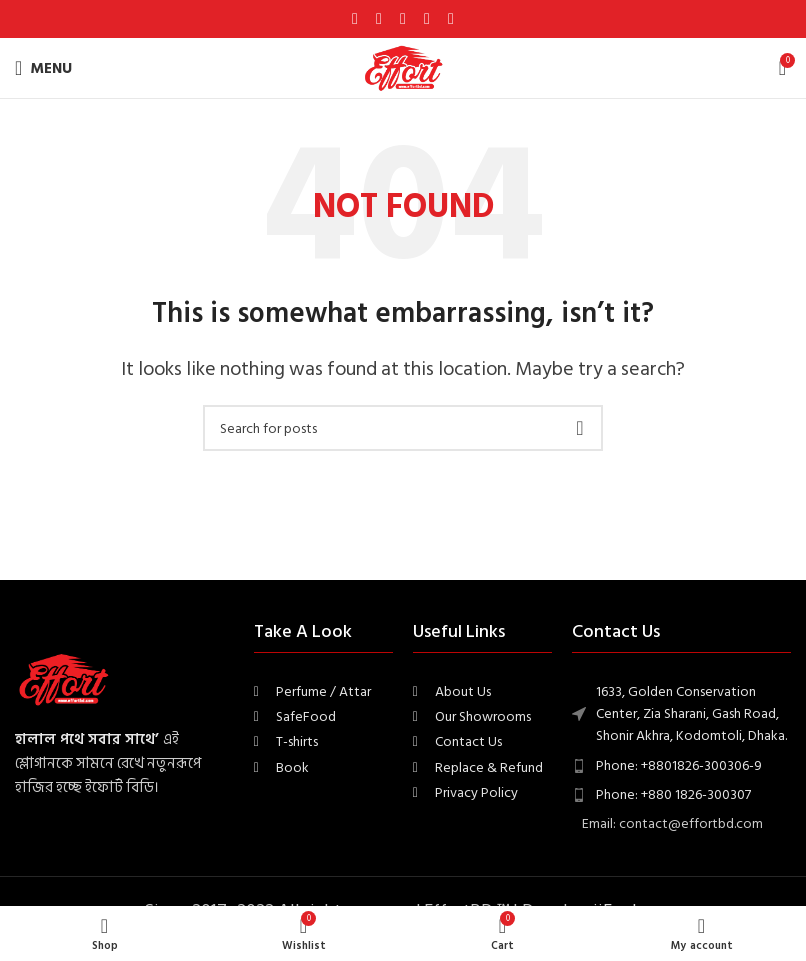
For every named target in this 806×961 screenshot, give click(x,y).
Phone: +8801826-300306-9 (679, 765)
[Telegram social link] (451, 18)
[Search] (403, 428)
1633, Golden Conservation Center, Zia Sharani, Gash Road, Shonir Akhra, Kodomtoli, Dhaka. (691, 714)
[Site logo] (403, 67)
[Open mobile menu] (43, 68)
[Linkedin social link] (427, 18)
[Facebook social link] (355, 18)
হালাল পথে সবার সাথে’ (87, 739)
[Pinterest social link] (403, 18)
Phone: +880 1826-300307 (673, 794)
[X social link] (379, 18)
